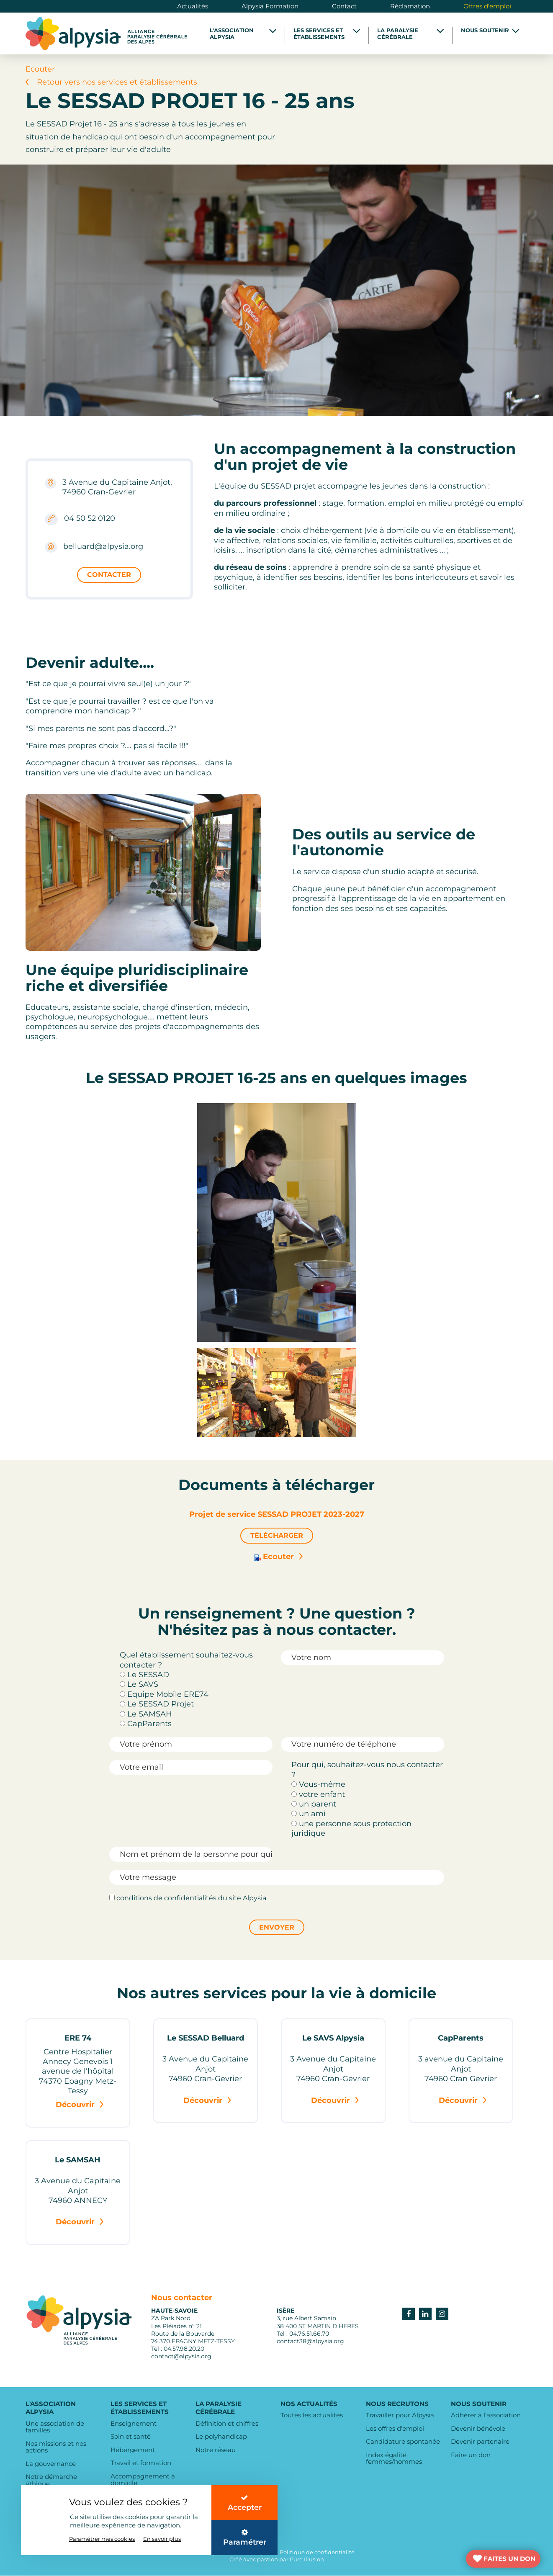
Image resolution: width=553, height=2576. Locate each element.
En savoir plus (162, 2537)
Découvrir (79, 2105)
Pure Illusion (307, 2559)
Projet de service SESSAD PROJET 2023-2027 (276, 1514)
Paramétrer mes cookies (102, 2537)
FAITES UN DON (509, 2559)
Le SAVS (139, 1684)
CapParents (146, 1724)
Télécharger (276, 1535)
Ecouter (276, 1556)
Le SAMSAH (146, 1714)
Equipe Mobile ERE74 (164, 1694)
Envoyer (276, 1927)
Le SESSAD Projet (157, 1704)
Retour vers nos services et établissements (111, 82)
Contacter (109, 575)
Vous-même (318, 1784)
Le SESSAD (144, 1675)
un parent (313, 1804)
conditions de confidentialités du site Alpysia (187, 1898)
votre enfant (318, 1794)
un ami (308, 1814)
